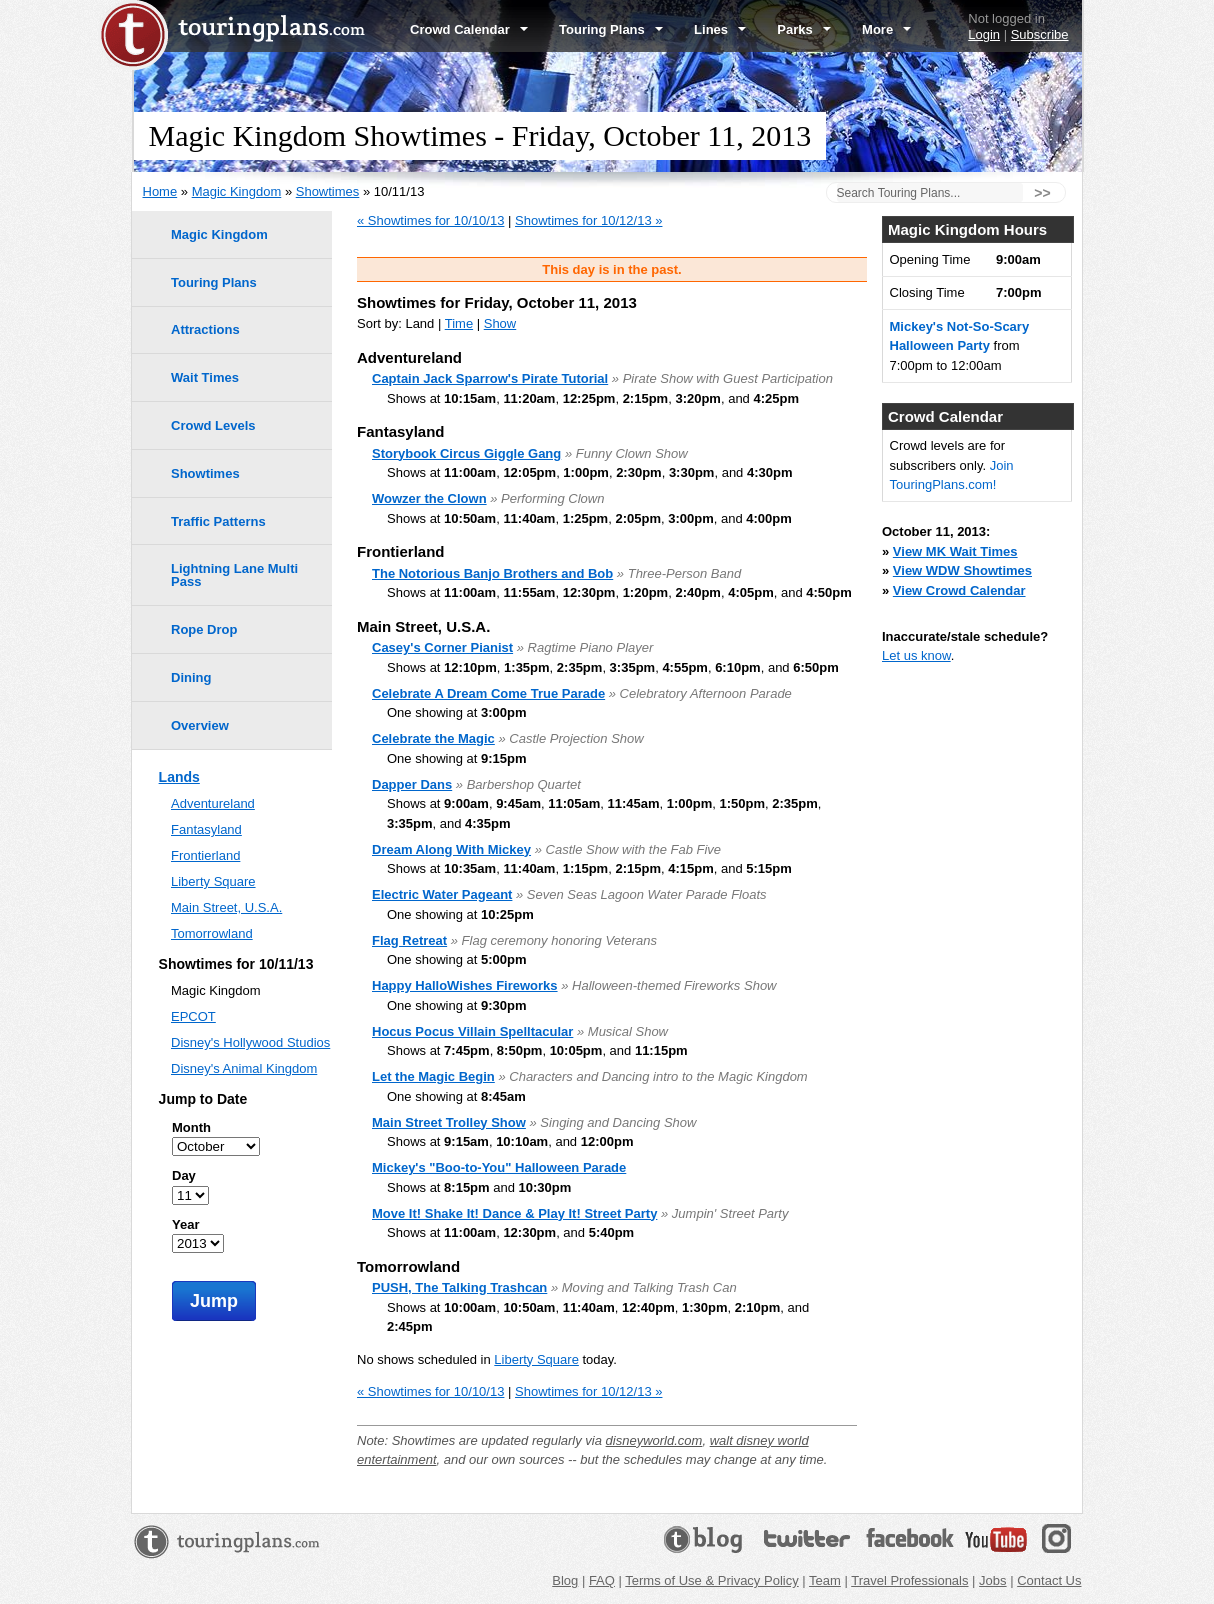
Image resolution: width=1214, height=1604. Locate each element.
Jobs (992, 1580)
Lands (179, 777)
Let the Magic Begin (433, 1076)
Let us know (916, 655)
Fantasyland (206, 829)
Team (825, 1580)
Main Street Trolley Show (449, 1122)
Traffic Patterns (218, 521)
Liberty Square (536, 1359)
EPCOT (193, 1016)
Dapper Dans (412, 784)
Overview (200, 725)
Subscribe (1040, 34)
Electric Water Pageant (442, 894)
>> (1042, 193)
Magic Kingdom (237, 191)
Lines (720, 29)
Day (184, 1175)
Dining (191, 677)
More (886, 29)
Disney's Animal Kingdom (244, 1068)
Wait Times (205, 377)
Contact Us (1049, 1580)
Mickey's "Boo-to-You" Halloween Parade (499, 1167)
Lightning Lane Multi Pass (234, 575)
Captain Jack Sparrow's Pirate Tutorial (490, 378)
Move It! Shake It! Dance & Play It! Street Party (514, 1213)
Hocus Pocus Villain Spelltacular (472, 1031)
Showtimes (328, 191)
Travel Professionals (909, 1580)
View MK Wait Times (955, 551)
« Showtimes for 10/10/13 (430, 220)
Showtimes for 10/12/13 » (588, 220)
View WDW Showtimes (962, 570)
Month (191, 1127)
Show (500, 323)
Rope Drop (204, 629)
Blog (565, 1580)
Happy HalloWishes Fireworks (465, 985)
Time (459, 323)
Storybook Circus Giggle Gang (466, 453)
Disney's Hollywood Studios (250, 1042)
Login (984, 34)
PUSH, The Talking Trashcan (459, 1287)
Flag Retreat (409, 940)
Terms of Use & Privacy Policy (711, 1580)
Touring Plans (611, 29)
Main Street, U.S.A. (226, 907)
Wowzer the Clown (429, 498)
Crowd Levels (213, 425)
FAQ (602, 1580)
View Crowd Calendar (959, 590)
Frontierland (205, 855)
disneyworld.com (654, 1440)
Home (160, 191)
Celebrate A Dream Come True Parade (488, 693)
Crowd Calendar (469, 29)
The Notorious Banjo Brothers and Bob (492, 573)
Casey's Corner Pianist (442, 647)
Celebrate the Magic (433, 738)
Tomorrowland (212, 933)
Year (185, 1224)
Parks (804, 29)
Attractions (205, 329)
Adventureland (213, 803)
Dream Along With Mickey (451, 849)
